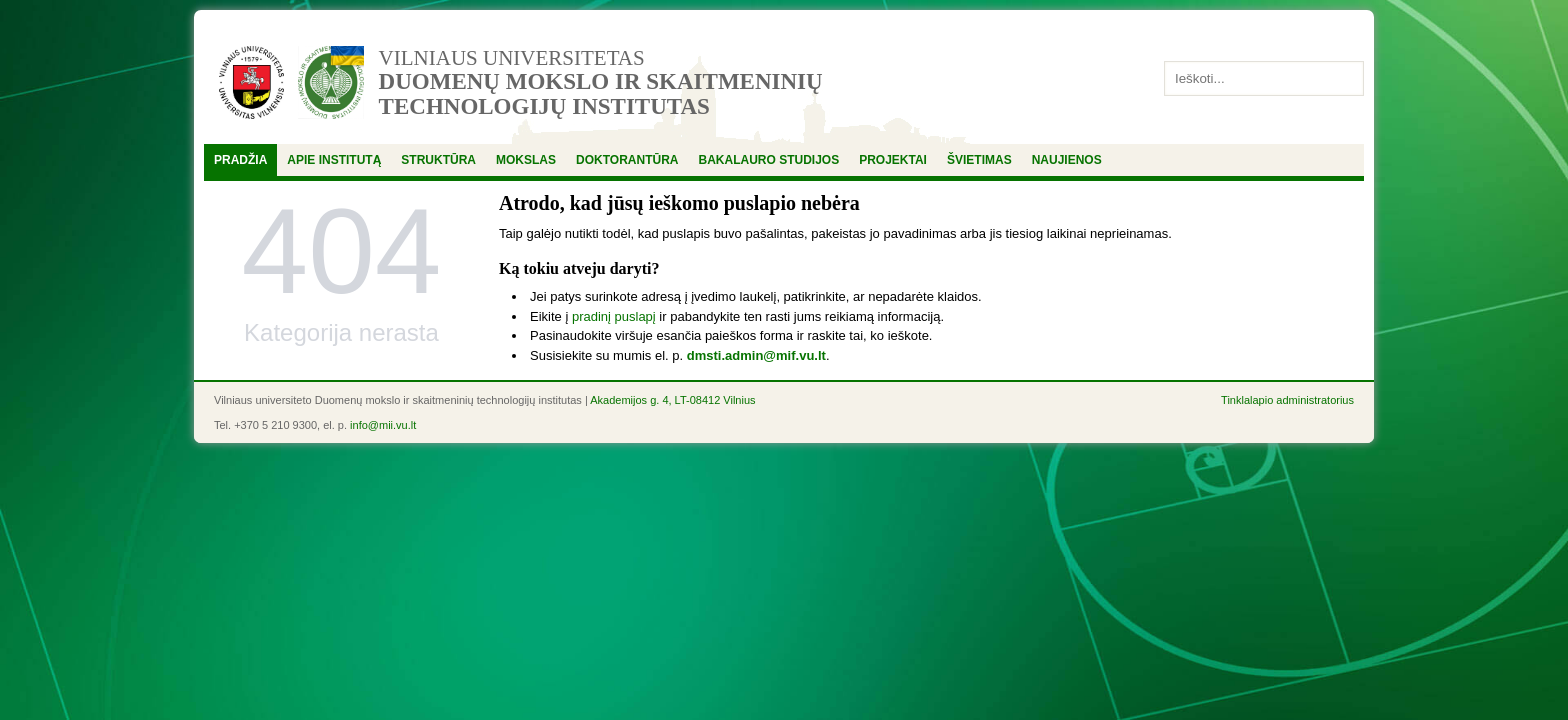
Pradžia (240, 160)
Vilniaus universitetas (512, 58)
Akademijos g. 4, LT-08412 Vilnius (672, 400)
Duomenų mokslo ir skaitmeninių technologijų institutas (601, 94)
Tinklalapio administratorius (1287, 400)
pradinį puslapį (614, 316)
